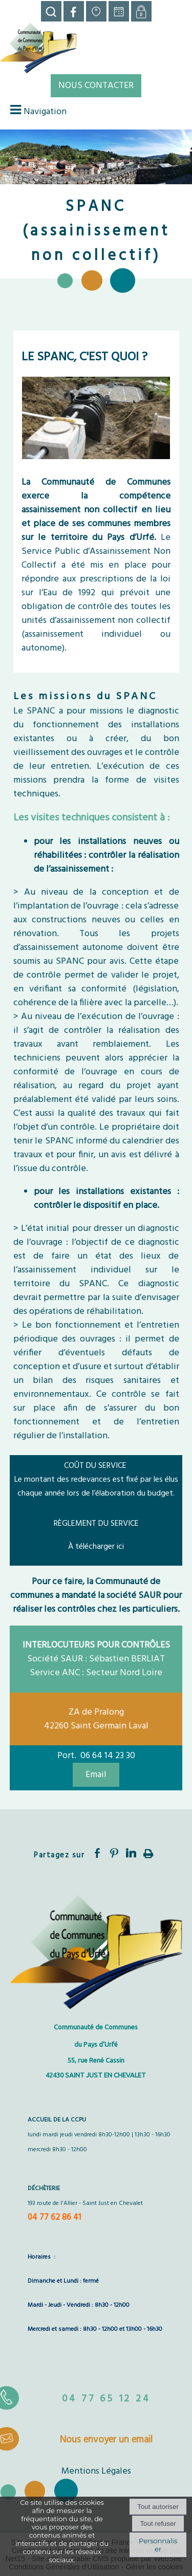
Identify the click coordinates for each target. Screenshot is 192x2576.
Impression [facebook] (148, 1851)
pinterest (114, 1853)
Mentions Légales (96, 2471)
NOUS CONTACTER (96, 85)
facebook (97, 1853)
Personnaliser (158, 2545)
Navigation (45, 111)
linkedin (131, 1853)
